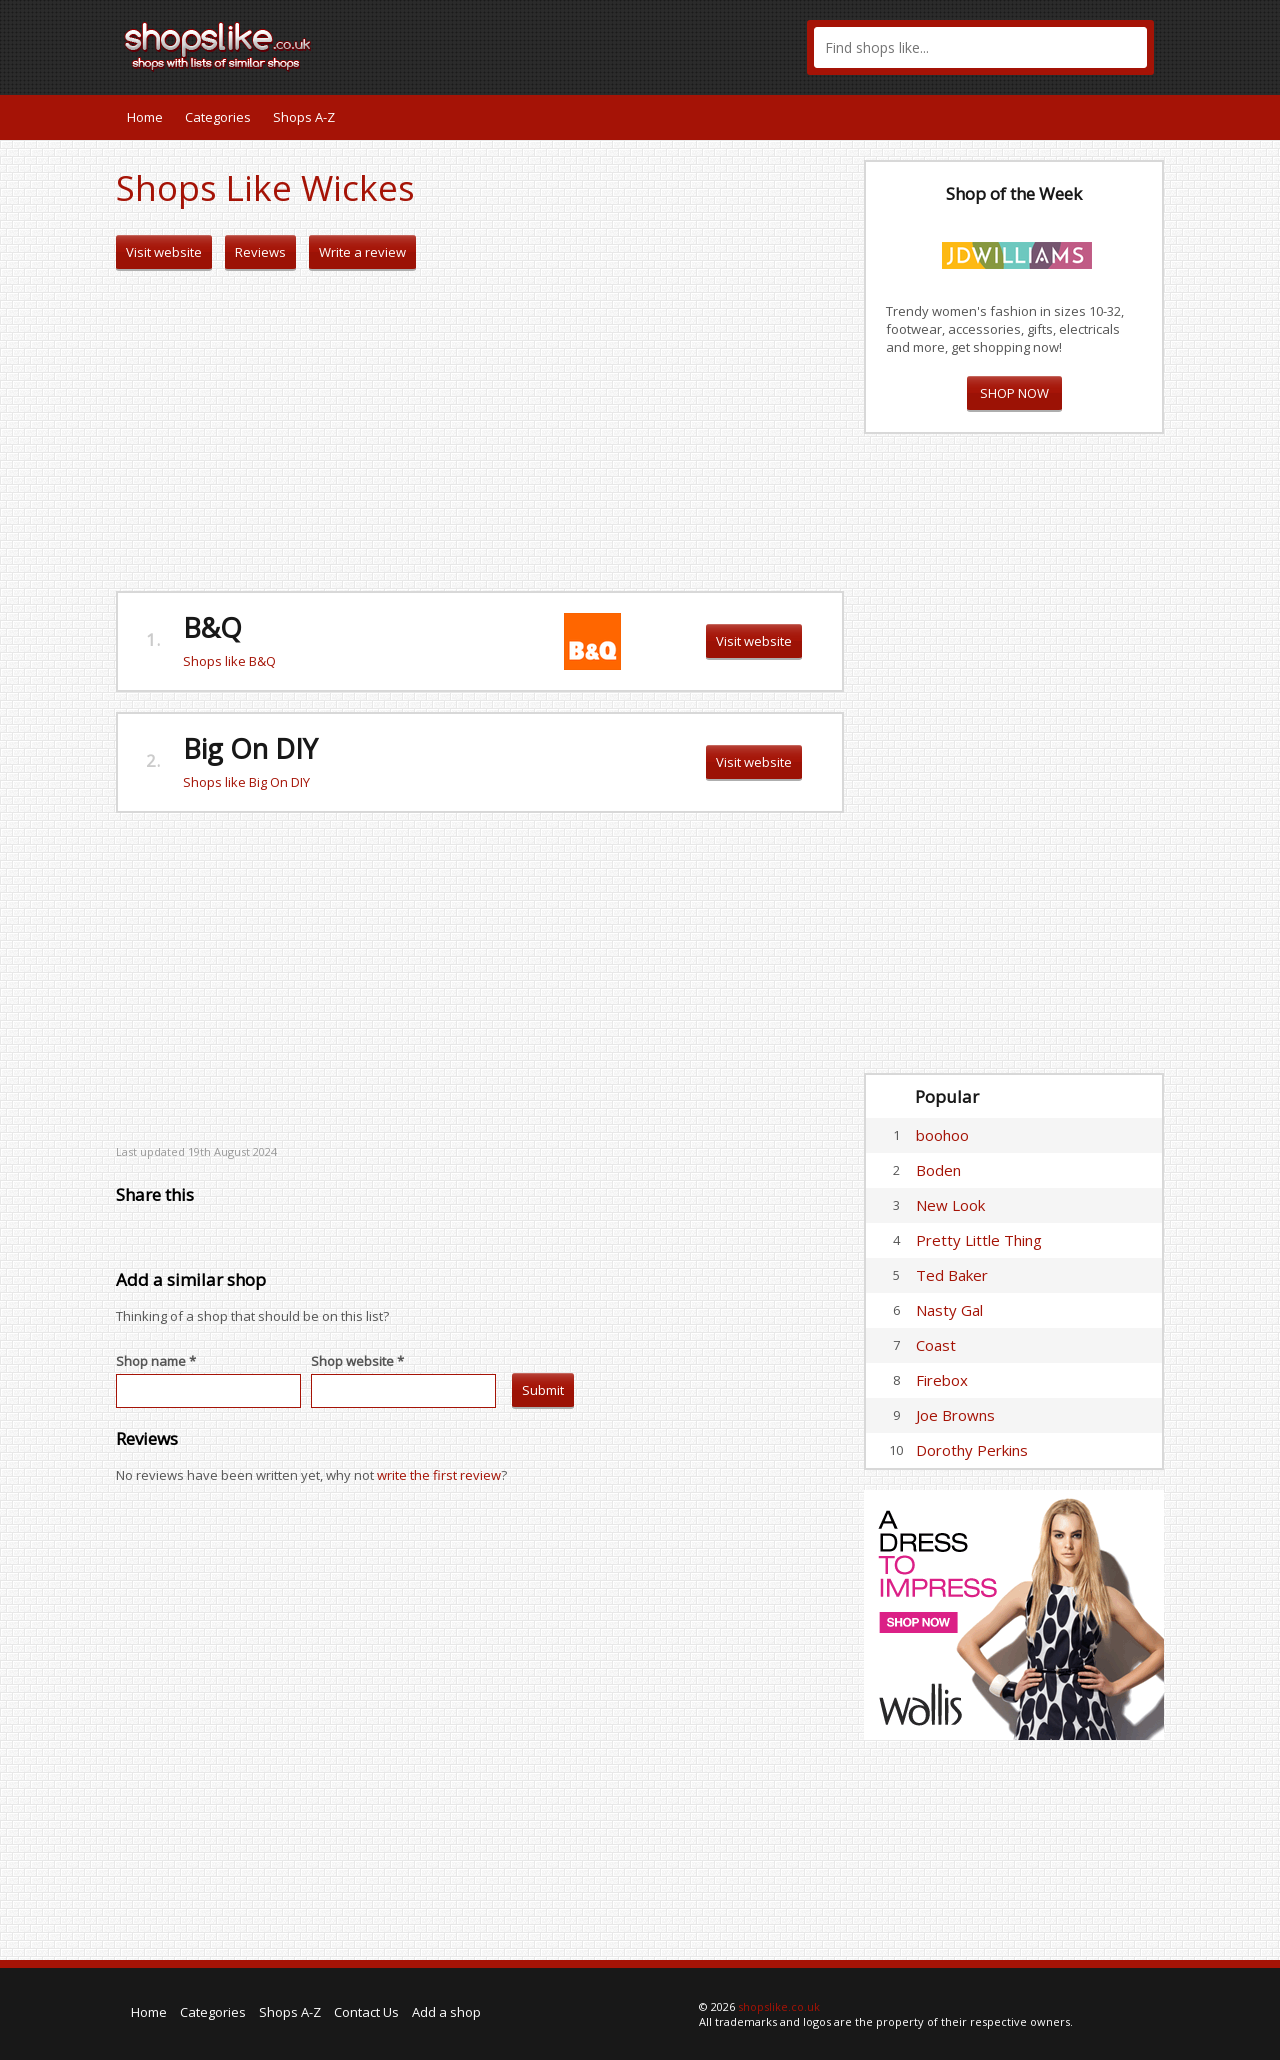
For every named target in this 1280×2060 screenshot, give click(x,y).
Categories (218, 117)
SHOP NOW (1014, 393)
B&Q (212, 627)
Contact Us (366, 2012)
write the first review (439, 1475)
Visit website (164, 252)
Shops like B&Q (229, 661)
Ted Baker (952, 1275)
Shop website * (357, 1361)
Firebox (942, 1380)
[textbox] (980, 47)
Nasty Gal (949, 1310)
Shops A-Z (304, 117)
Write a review (362, 252)
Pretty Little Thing (979, 1240)
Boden (938, 1170)
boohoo (942, 1135)
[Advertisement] (480, 431)
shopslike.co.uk (779, 2006)
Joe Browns (955, 1415)
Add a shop (446, 2012)
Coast (936, 1345)
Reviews (260, 252)
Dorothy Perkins (972, 1450)
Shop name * (156, 1361)
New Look (950, 1205)
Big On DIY (250, 748)
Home (145, 117)
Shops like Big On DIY (246, 782)
